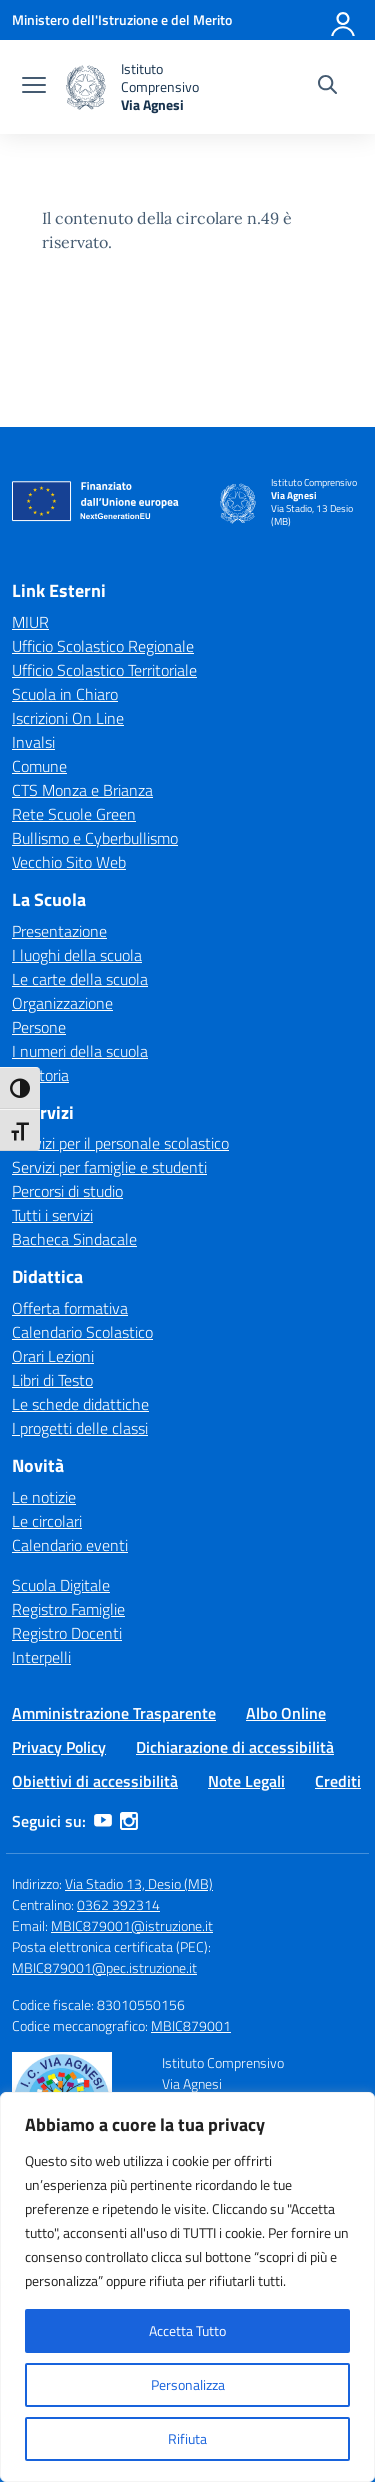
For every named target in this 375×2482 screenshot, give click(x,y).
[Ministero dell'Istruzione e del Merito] (122, 19)
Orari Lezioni (53, 1356)
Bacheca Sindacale (74, 1239)
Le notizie (44, 1497)
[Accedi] (344, 20)
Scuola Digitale (61, 1585)
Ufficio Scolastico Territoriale (104, 670)
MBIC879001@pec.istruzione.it (104, 1967)
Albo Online (286, 1713)
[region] (187, 2287)
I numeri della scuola (80, 1051)
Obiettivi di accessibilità (95, 1781)
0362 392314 (118, 1904)
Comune (39, 766)
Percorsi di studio (67, 1191)
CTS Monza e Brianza (82, 790)
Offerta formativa (70, 1308)
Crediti (338, 1781)
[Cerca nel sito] (327, 87)
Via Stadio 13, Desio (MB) (139, 1883)
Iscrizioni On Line (68, 718)
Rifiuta (187, 2438)
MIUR (30, 622)
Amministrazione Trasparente (114, 1713)
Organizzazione (62, 1003)
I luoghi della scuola (77, 955)
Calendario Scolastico (82, 1332)
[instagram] (129, 1821)
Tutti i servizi (52, 1215)
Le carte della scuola (80, 979)
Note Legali (246, 1781)
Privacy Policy (59, 1747)
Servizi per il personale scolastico (120, 1143)
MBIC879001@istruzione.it (132, 1925)
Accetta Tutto (187, 2330)
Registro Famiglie (68, 1609)
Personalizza (188, 2384)
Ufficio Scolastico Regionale (103, 646)
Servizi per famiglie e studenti (109, 1167)
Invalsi (33, 742)
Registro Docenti (67, 1633)
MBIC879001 (191, 2025)
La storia (40, 1075)
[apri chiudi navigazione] (34, 87)
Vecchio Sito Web (69, 862)
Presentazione (59, 931)
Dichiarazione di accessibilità (235, 1747)
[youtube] (103, 1821)
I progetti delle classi (80, 1428)
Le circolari (47, 1521)
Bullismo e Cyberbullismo (95, 838)
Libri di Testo (52, 1380)
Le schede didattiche (80, 1404)
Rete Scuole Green (74, 814)
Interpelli (41, 1657)
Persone (39, 1027)
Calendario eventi (70, 1545)
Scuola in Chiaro (65, 694)
